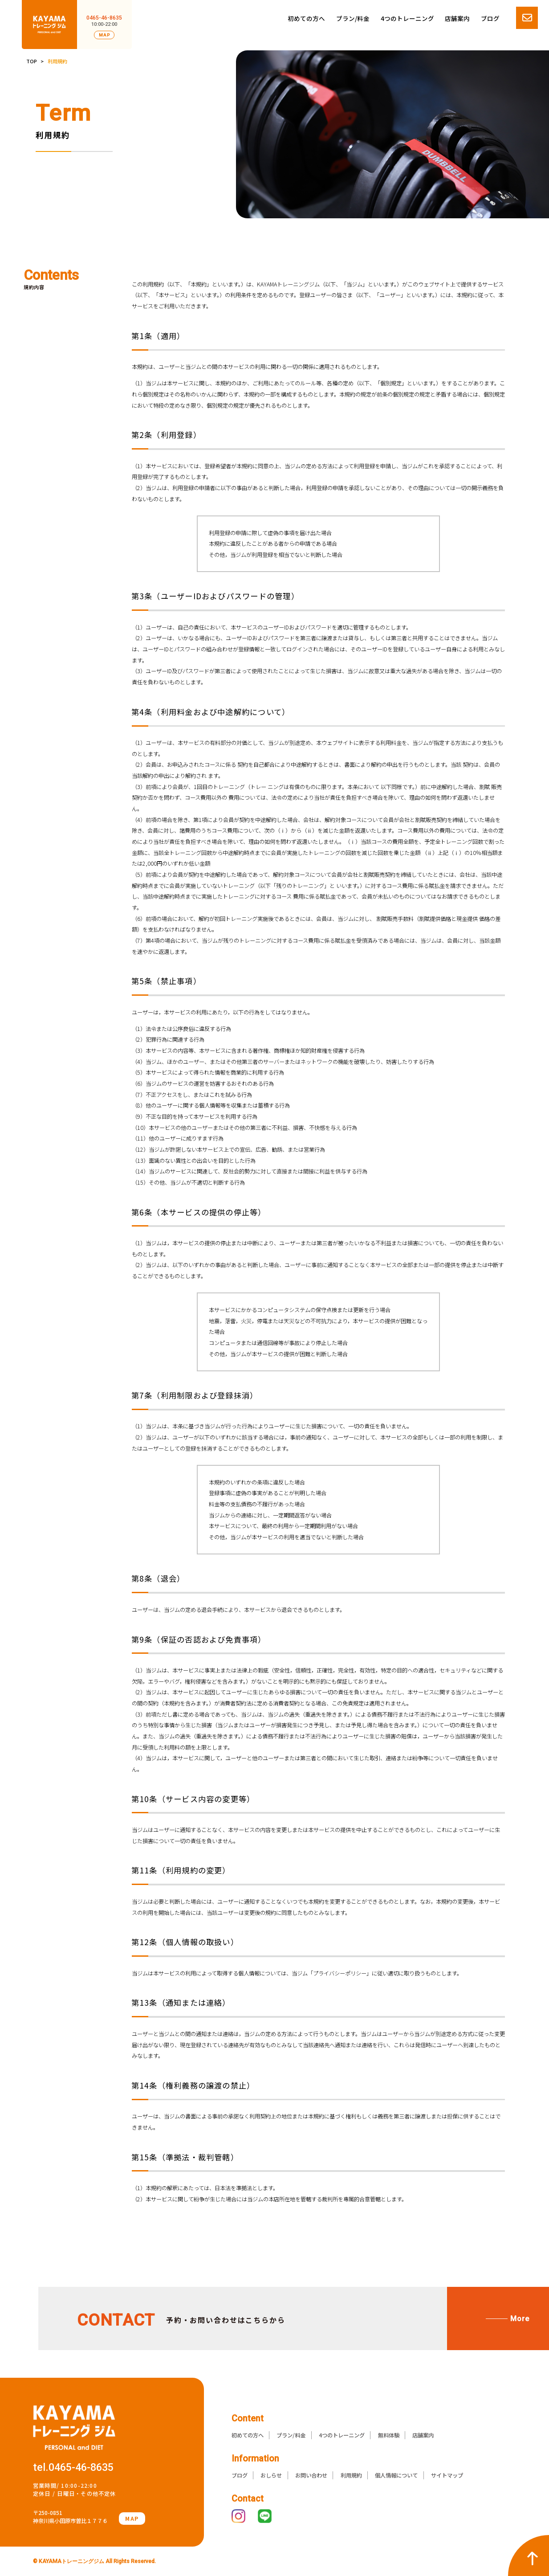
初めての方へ (306, 18)
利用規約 (351, 2475)
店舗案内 (457, 18)
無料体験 (388, 2435)
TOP (31, 61)
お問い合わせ (311, 2475)
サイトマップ (447, 2475)
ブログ (490, 18)
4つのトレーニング (407, 18)
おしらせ (271, 2475)
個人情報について (396, 2475)
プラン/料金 (353, 18)
